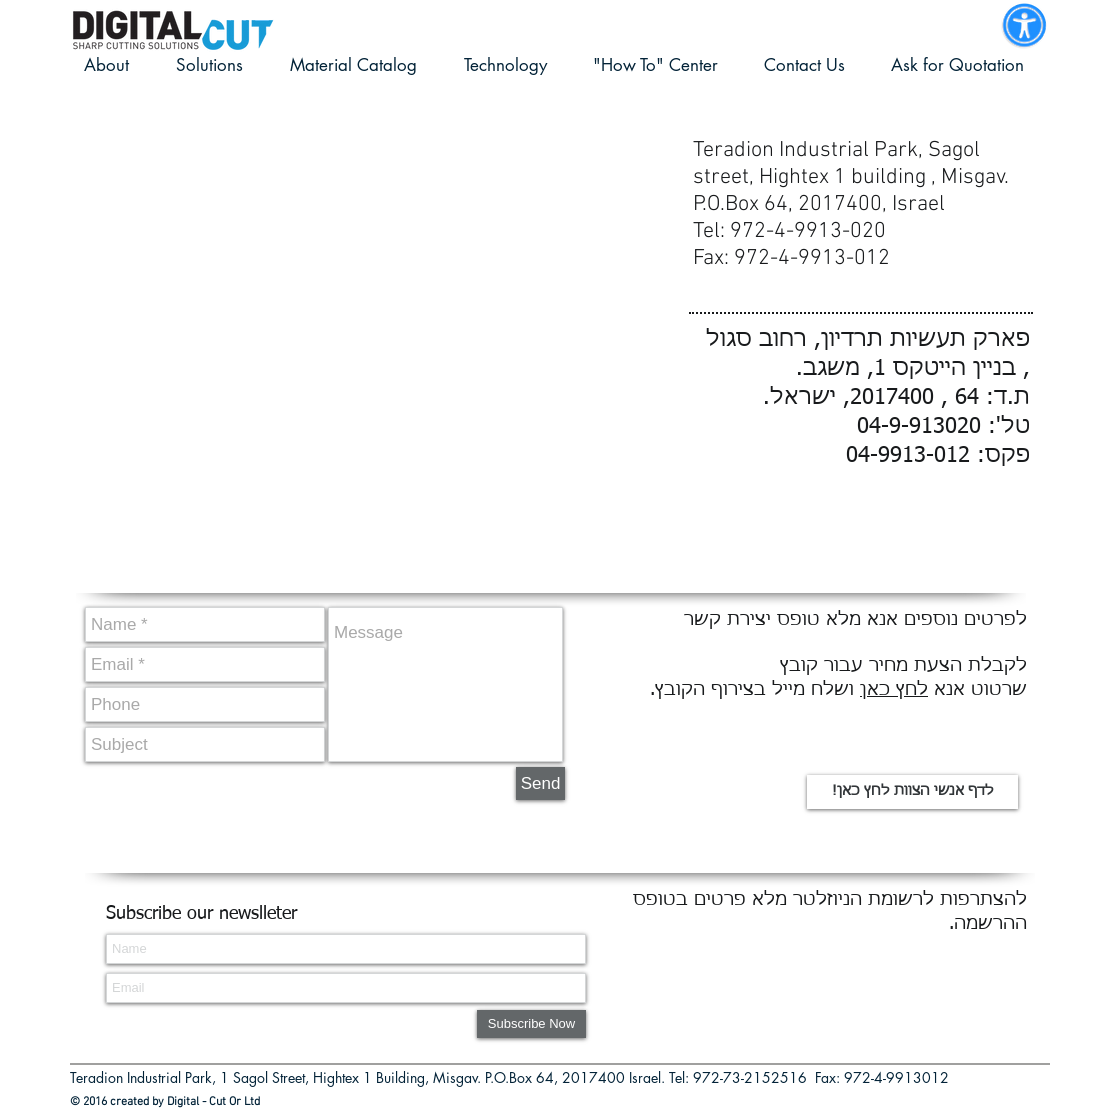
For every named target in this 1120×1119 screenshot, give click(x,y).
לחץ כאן (894, 690)
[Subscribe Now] (531, 1024)
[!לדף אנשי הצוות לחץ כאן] (912, 792)
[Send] (540, 783)
